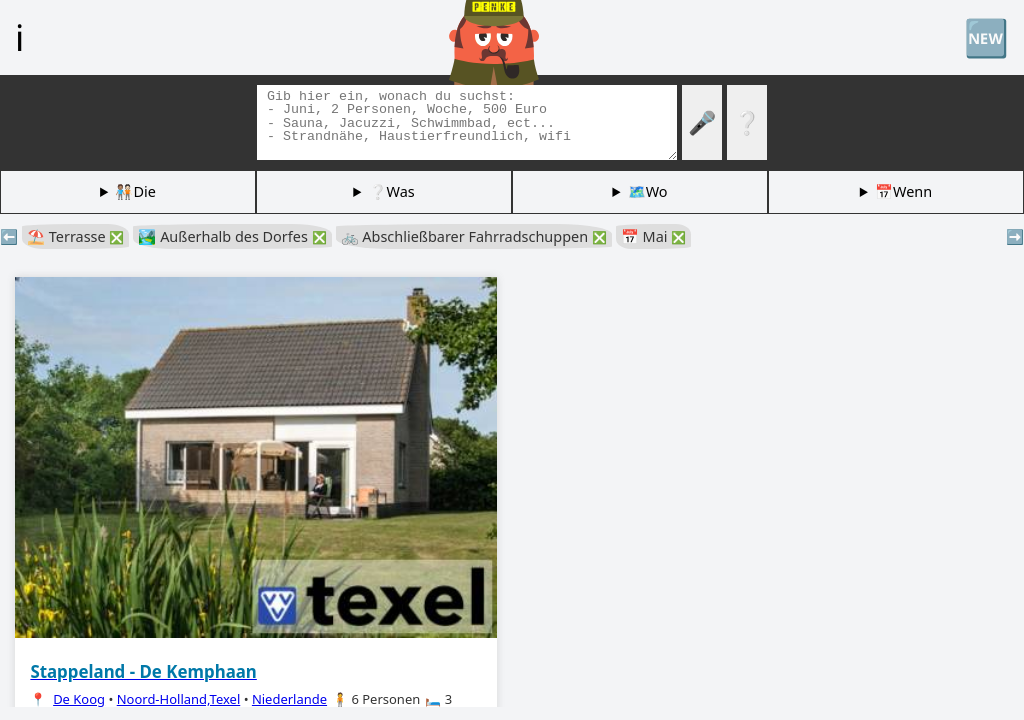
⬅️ (9, 236)
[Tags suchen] (467, 122)
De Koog (79, 699)
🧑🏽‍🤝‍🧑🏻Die (135, 191)
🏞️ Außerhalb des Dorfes (232, 236)
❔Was (392, 191)
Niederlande (289, 699)
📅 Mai (653, 236)
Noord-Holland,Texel (179, 699)
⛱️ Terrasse (75, 236)
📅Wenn (903, 191)
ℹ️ (19, 37)
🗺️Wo (648, 191)
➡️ (1015, 236)
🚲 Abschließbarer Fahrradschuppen (474, 236)
